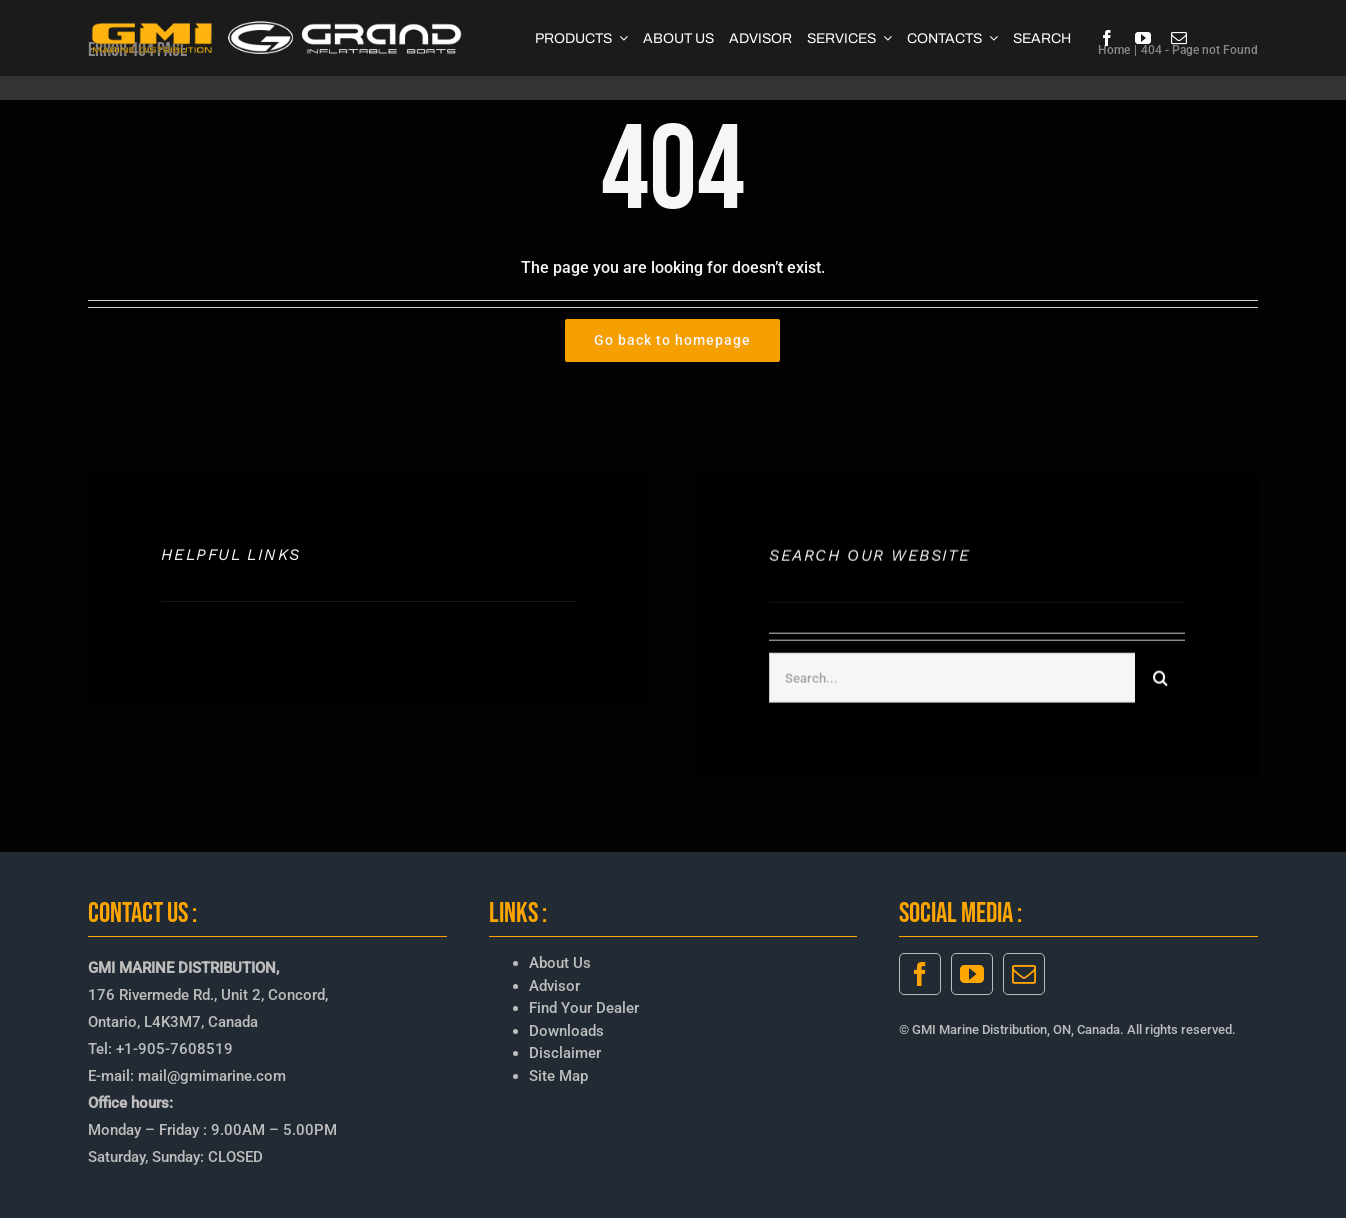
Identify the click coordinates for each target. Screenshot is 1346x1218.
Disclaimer (565, 1053)
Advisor (554, 986)
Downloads (566, 1031)
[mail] (1179, 38)
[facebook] (1107, 38)
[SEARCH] (1042, 38)
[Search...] (952, 680)
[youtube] (1143, 38)
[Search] (1160, 680)
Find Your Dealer (584, 1008)
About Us (560, 963)
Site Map (558, 1076)
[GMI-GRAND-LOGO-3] (277, 25)
